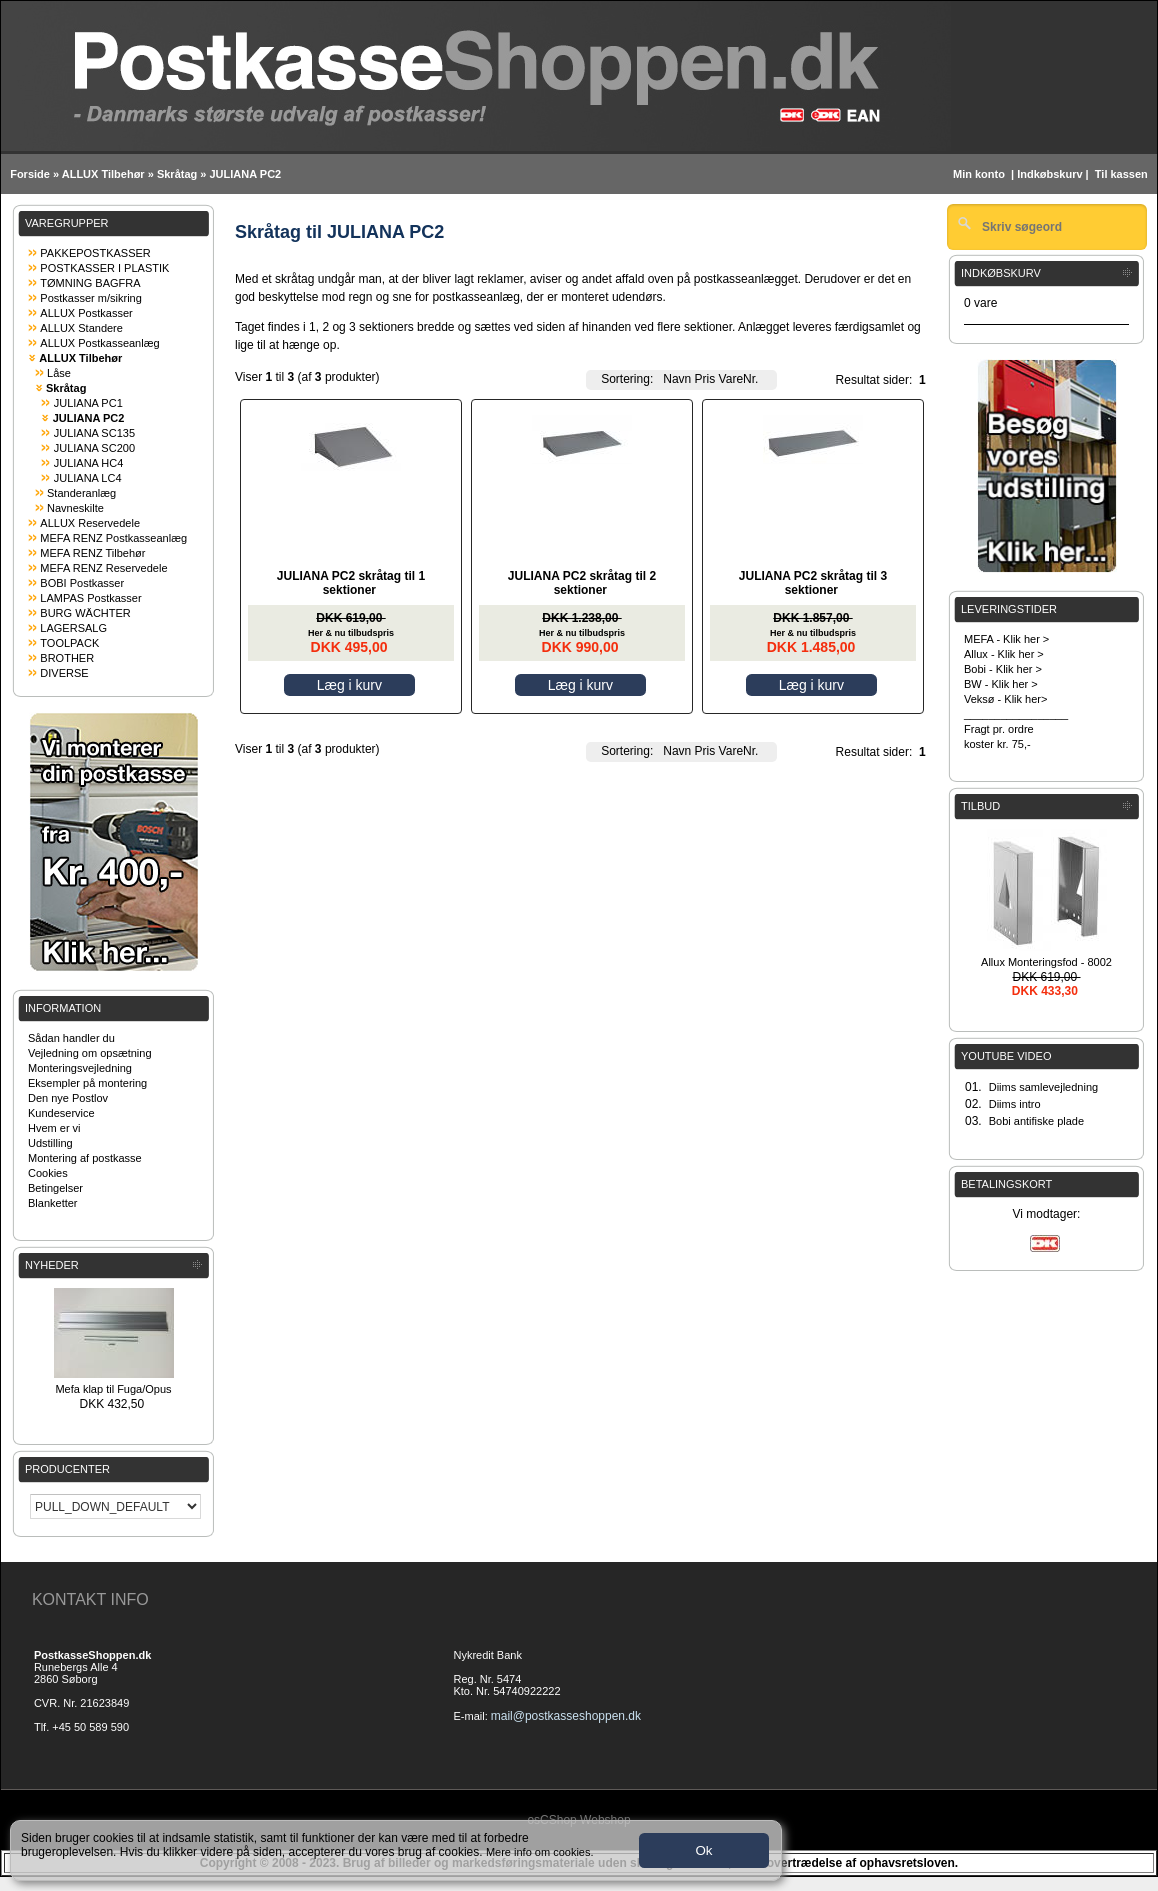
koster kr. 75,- (997, 744)
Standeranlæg (81, 493)
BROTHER (67, 658)
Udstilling (50, 1143)
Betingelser (55, 1188)
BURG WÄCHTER (85, 613)
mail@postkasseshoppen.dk (566, 1716)
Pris (705, 379)
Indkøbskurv (1049, 174)
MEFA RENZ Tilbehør (92, 553)
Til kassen (1123, 174)
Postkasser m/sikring (90, 298)
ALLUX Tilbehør (103, 174)
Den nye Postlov (68, 1098)
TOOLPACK (69, 643)
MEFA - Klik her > (1006, 639)
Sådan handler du (71, 1038)
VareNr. (739, 379)
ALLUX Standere (81, 328)
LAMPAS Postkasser (90, 598)
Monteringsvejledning (80, 1068)
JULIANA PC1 (88, 403)
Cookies (48, 1173)
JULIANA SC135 (94, 433)
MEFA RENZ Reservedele (103, 568)
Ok (703, 1850)
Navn (677, 379)
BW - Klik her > (1001, 684)
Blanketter (53, 1203)
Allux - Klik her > (1004, 654)
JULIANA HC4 (89, 463)
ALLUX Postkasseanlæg (99, 343)
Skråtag (177, 174)
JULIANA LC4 (88, 478)
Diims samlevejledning (1043, 1087)
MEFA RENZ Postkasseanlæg (113, 538)
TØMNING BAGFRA (90, 283)
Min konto (979, 174)
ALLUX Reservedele (90, 523)
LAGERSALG (73, 628)
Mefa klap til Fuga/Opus (113, 1389)
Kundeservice (61, 1113)
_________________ (1016, 714)
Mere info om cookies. (540, 1852)
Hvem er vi (54, 1128)
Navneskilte (75, 508)
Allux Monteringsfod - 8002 (1046, 962)
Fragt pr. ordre (999, 729)
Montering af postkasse (85, 1158)
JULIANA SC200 (94, 448)
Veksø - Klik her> (1005, 699)
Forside (30, 174)
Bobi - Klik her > (1003, 669)
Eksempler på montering (87, 1083)
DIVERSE (64, 673)
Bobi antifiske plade (1036, 1121)
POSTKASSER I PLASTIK (104, 268)
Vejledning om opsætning (90, 1053)
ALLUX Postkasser (86, 313)
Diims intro (1015, 1104)
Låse (59, 373)
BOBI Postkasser (82, 583)
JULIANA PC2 (245, 174)
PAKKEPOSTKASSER (95, 253)
